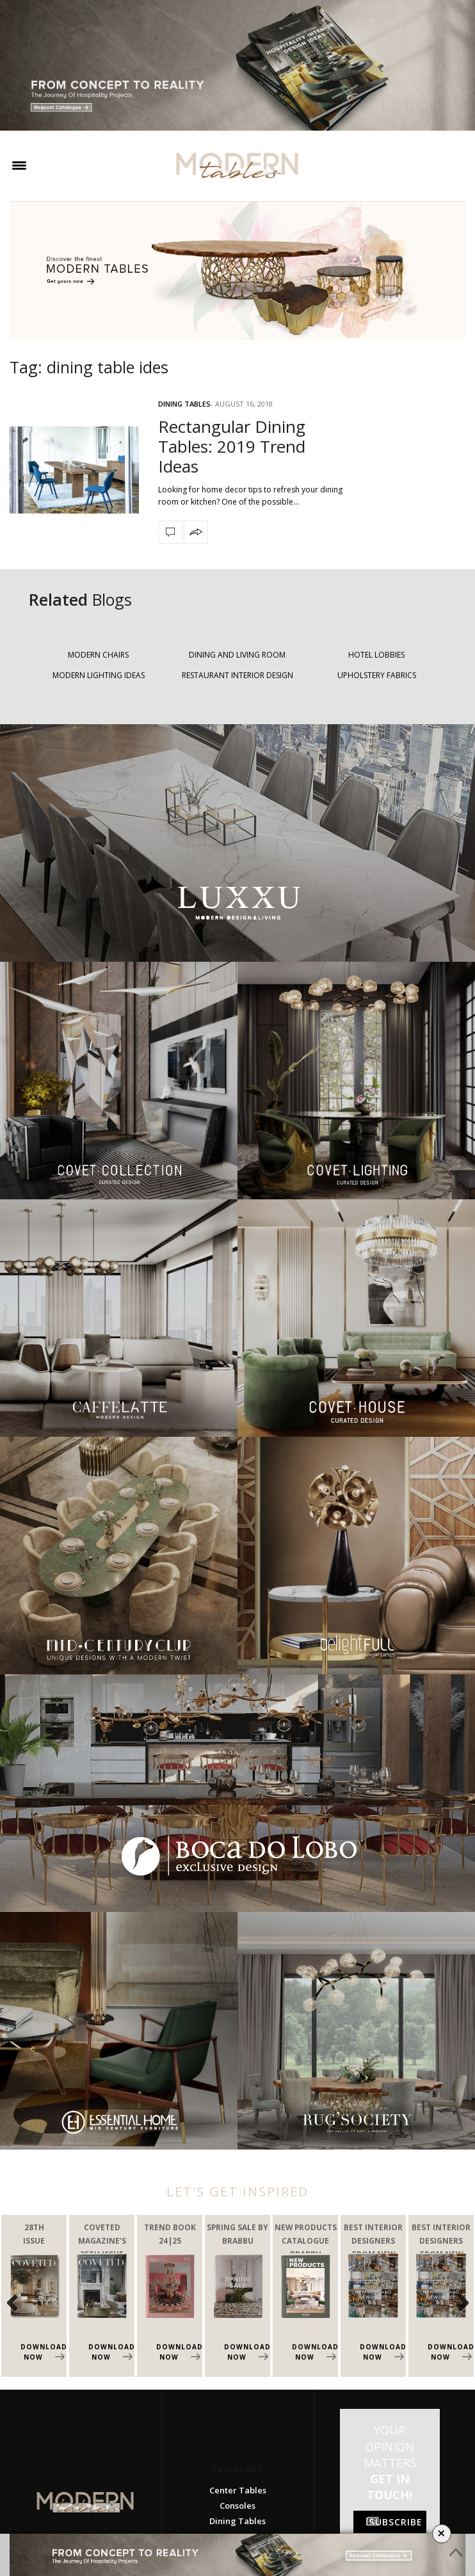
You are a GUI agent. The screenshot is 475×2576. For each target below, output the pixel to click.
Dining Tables (184, 404)
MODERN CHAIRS (98, 654)
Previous (19, 2302)
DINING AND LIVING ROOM (237, 654)
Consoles (237, 2505)
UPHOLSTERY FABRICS (376, 675)
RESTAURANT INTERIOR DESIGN (237, 675)
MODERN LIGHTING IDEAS (98, 675)
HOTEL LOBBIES (376, 654)
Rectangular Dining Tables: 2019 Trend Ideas (231, 446)
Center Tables (237, 2490)
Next (456, 2302)
